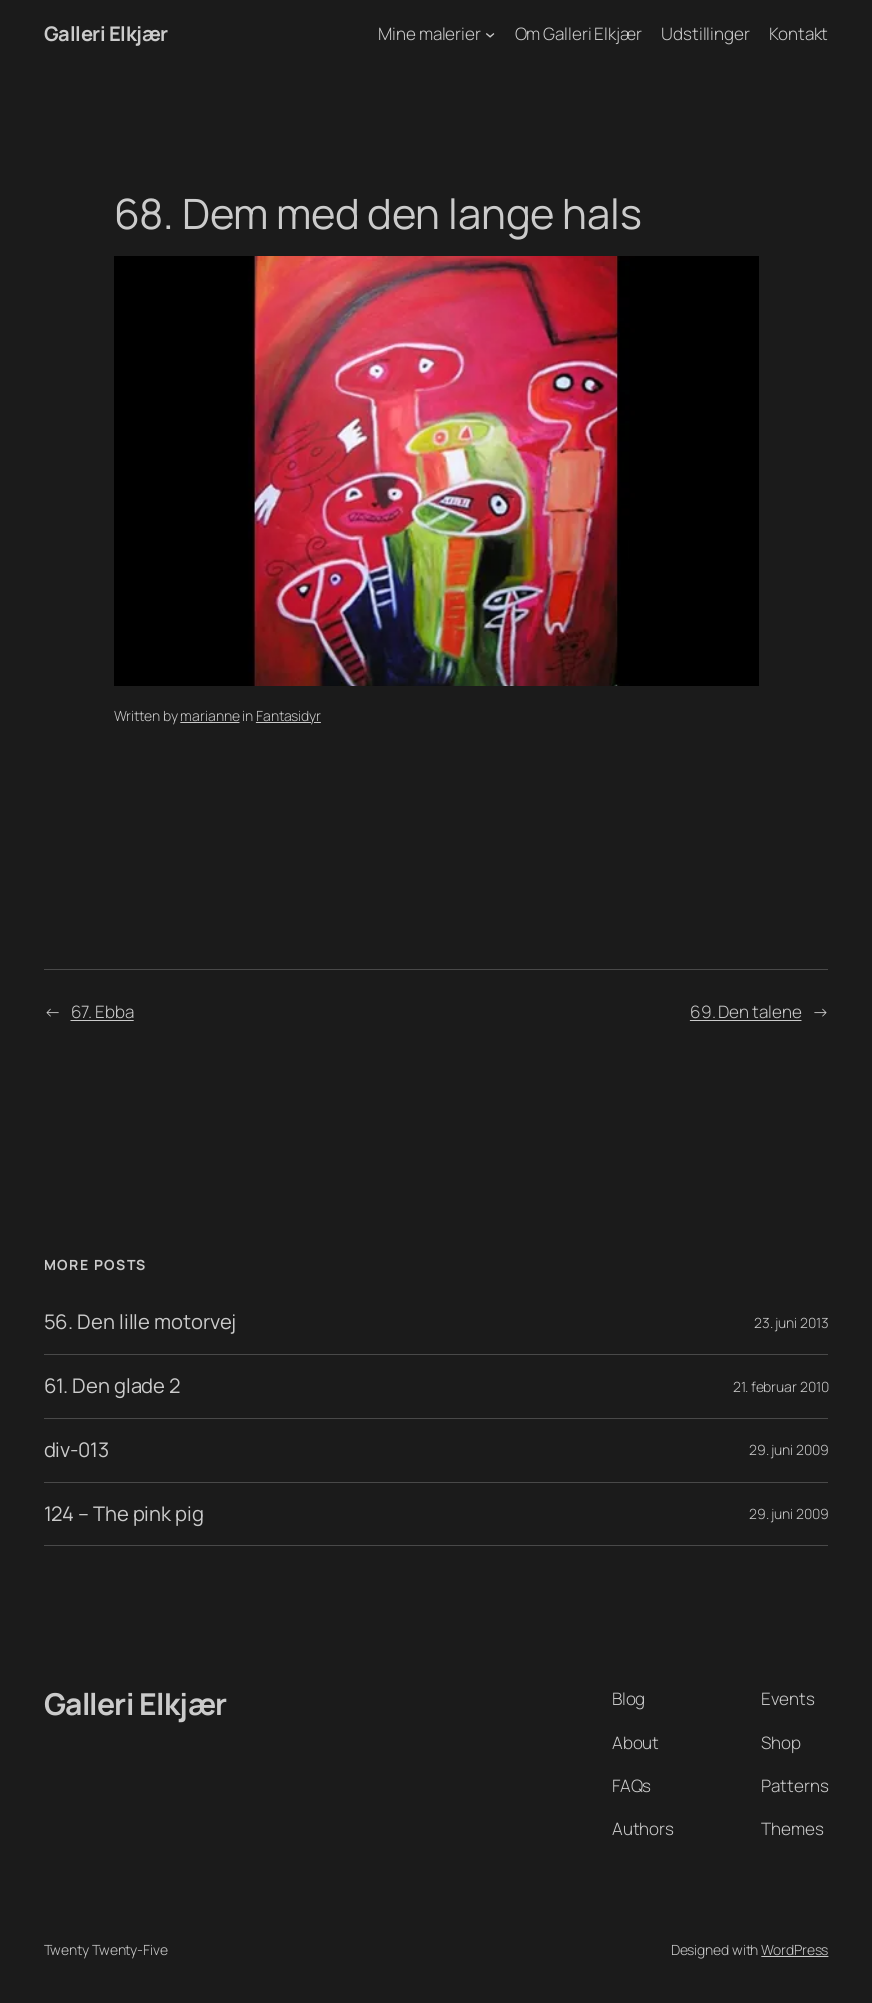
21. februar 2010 (780, 1386)
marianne (209, 715)
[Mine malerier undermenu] (490, 34)
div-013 (76, 1450)
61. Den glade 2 (112, 1386)
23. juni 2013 (791, 1322)
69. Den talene (746, 1011)
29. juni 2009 (789, 1449)
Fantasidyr (288, 715)
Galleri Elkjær (106, 33)
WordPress (794, 1949)
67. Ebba (102, 1011)
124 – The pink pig (124, 1514)
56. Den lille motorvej (140, 1322)
